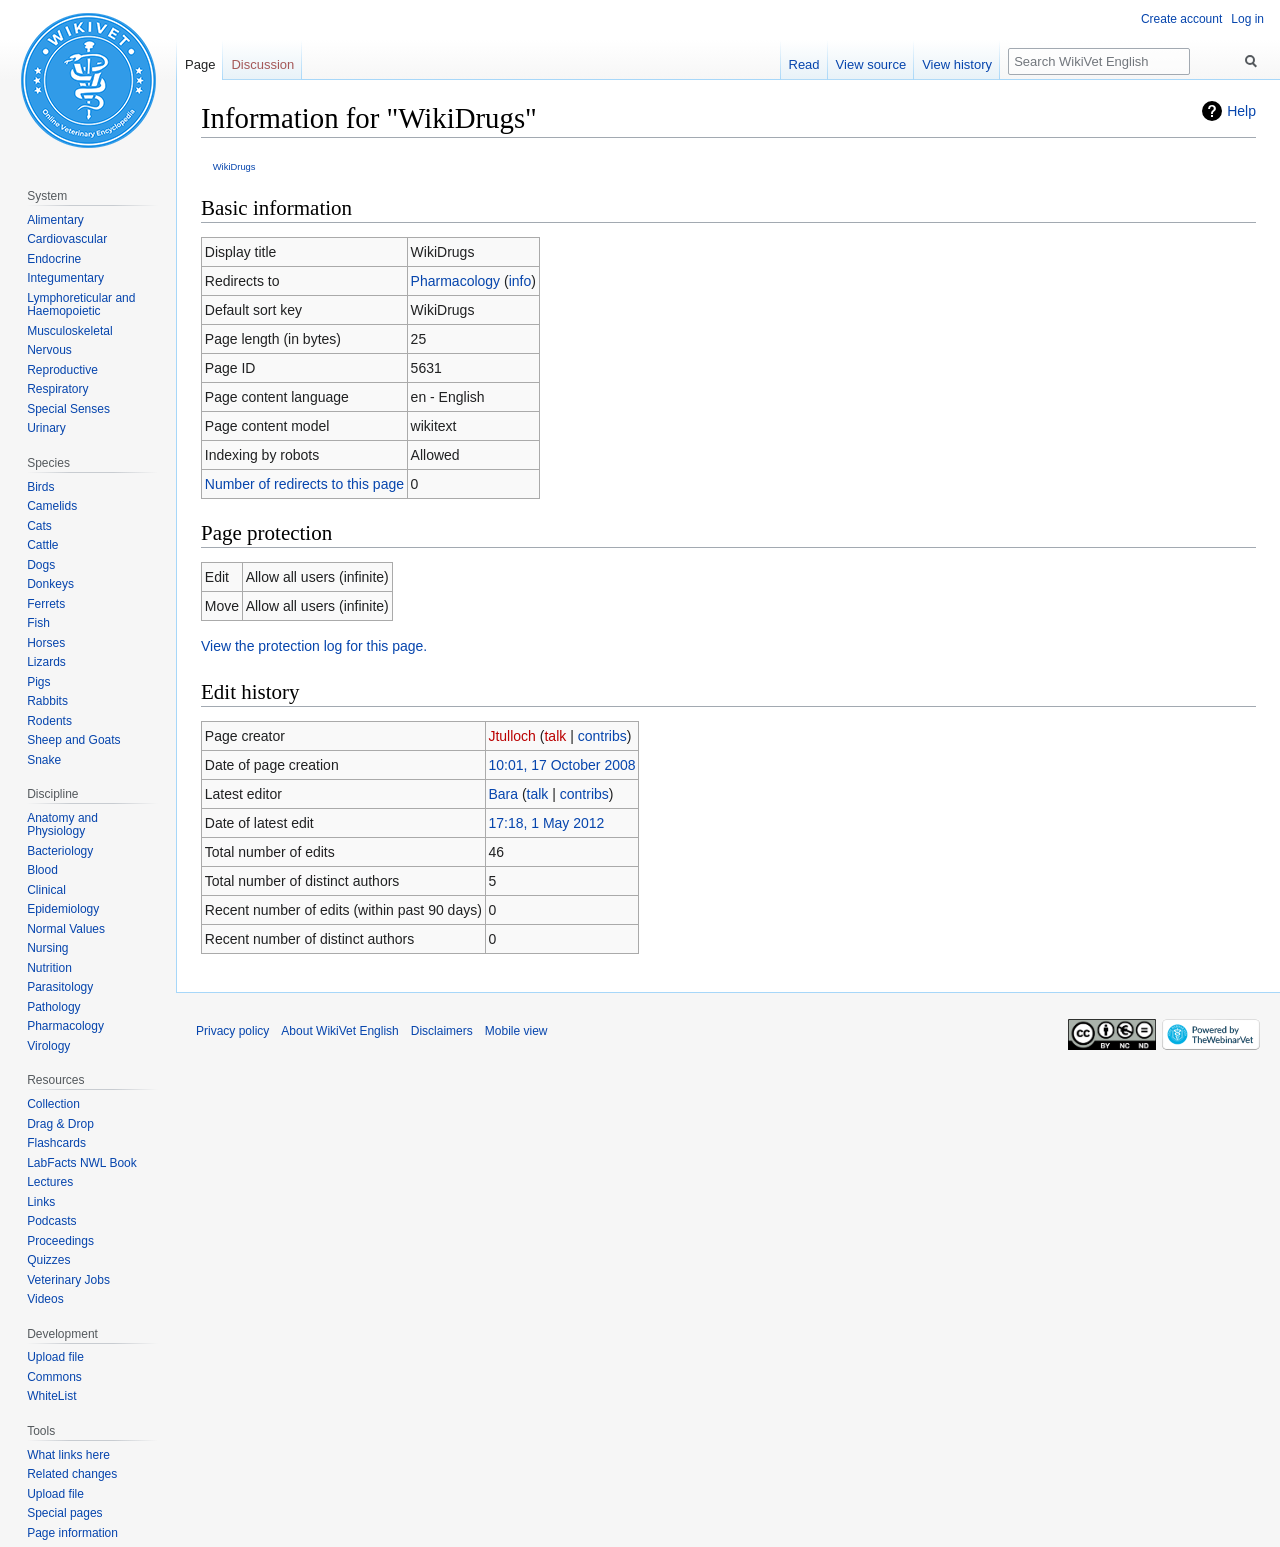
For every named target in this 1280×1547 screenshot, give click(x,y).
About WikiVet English (339, 1031)
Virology (48, 1046)
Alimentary (55, 220)
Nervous (49, 350)
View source (871, 64)
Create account (1181, 19)
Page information (72, 1533)
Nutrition (49, 968)
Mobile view (516, 1031)
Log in (1247, 19)
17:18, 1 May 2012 (546, 823)
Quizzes (48, 1260)
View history (957, 64)
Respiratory (57, 389)
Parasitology (60, 987)
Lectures (50, 1182)
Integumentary (65, 278)
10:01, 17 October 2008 (561, 765)
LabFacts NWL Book (82, 1163)
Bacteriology (60, 851)
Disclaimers (442, 1031)
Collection (53, 1104)
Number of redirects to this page (304, 484)
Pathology (53, 1007)
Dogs (41, 565)
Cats (39, 526)
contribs (602, 736)
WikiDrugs (234, 166)
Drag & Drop (60, 1124)
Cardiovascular (67, 239)
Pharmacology (456, 281)
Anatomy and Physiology (62, 825)
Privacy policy (232, 1031)
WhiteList (51, 1396)
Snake (44, 760)
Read (804, 64)
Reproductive (62, 370)
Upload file (55, 1357)
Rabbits (47, 701)
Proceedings (60, 1241)
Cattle (42, 545)
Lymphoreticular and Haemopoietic (81, 305)
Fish (38, 623)
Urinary (46, 428)
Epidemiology (63, 909)
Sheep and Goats (73, 740)
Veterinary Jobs (68, 1280)
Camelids (52, 506)
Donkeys (50, 584)
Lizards (46, 662)
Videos (45, 1299)
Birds (40, 487)
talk (555, 736)
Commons (54, 1377)
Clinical (46, 890)
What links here (68, 1455)
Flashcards (56, 1143)
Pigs (38, 682)
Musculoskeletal (69, 331)
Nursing (47, 948)
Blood (42, 870)
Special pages (64, 1513)
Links (41, 1202)
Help (1241, 111)
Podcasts (51, 1221)
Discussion (262, 64)
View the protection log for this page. (314, 646)
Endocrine (54, 259)
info (520, 281)
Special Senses (68, 409)
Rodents (49, 721)
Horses (46, 643)
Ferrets (46, 604)
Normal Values (66, 929)
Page (200, 64)
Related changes (72, 1474)
